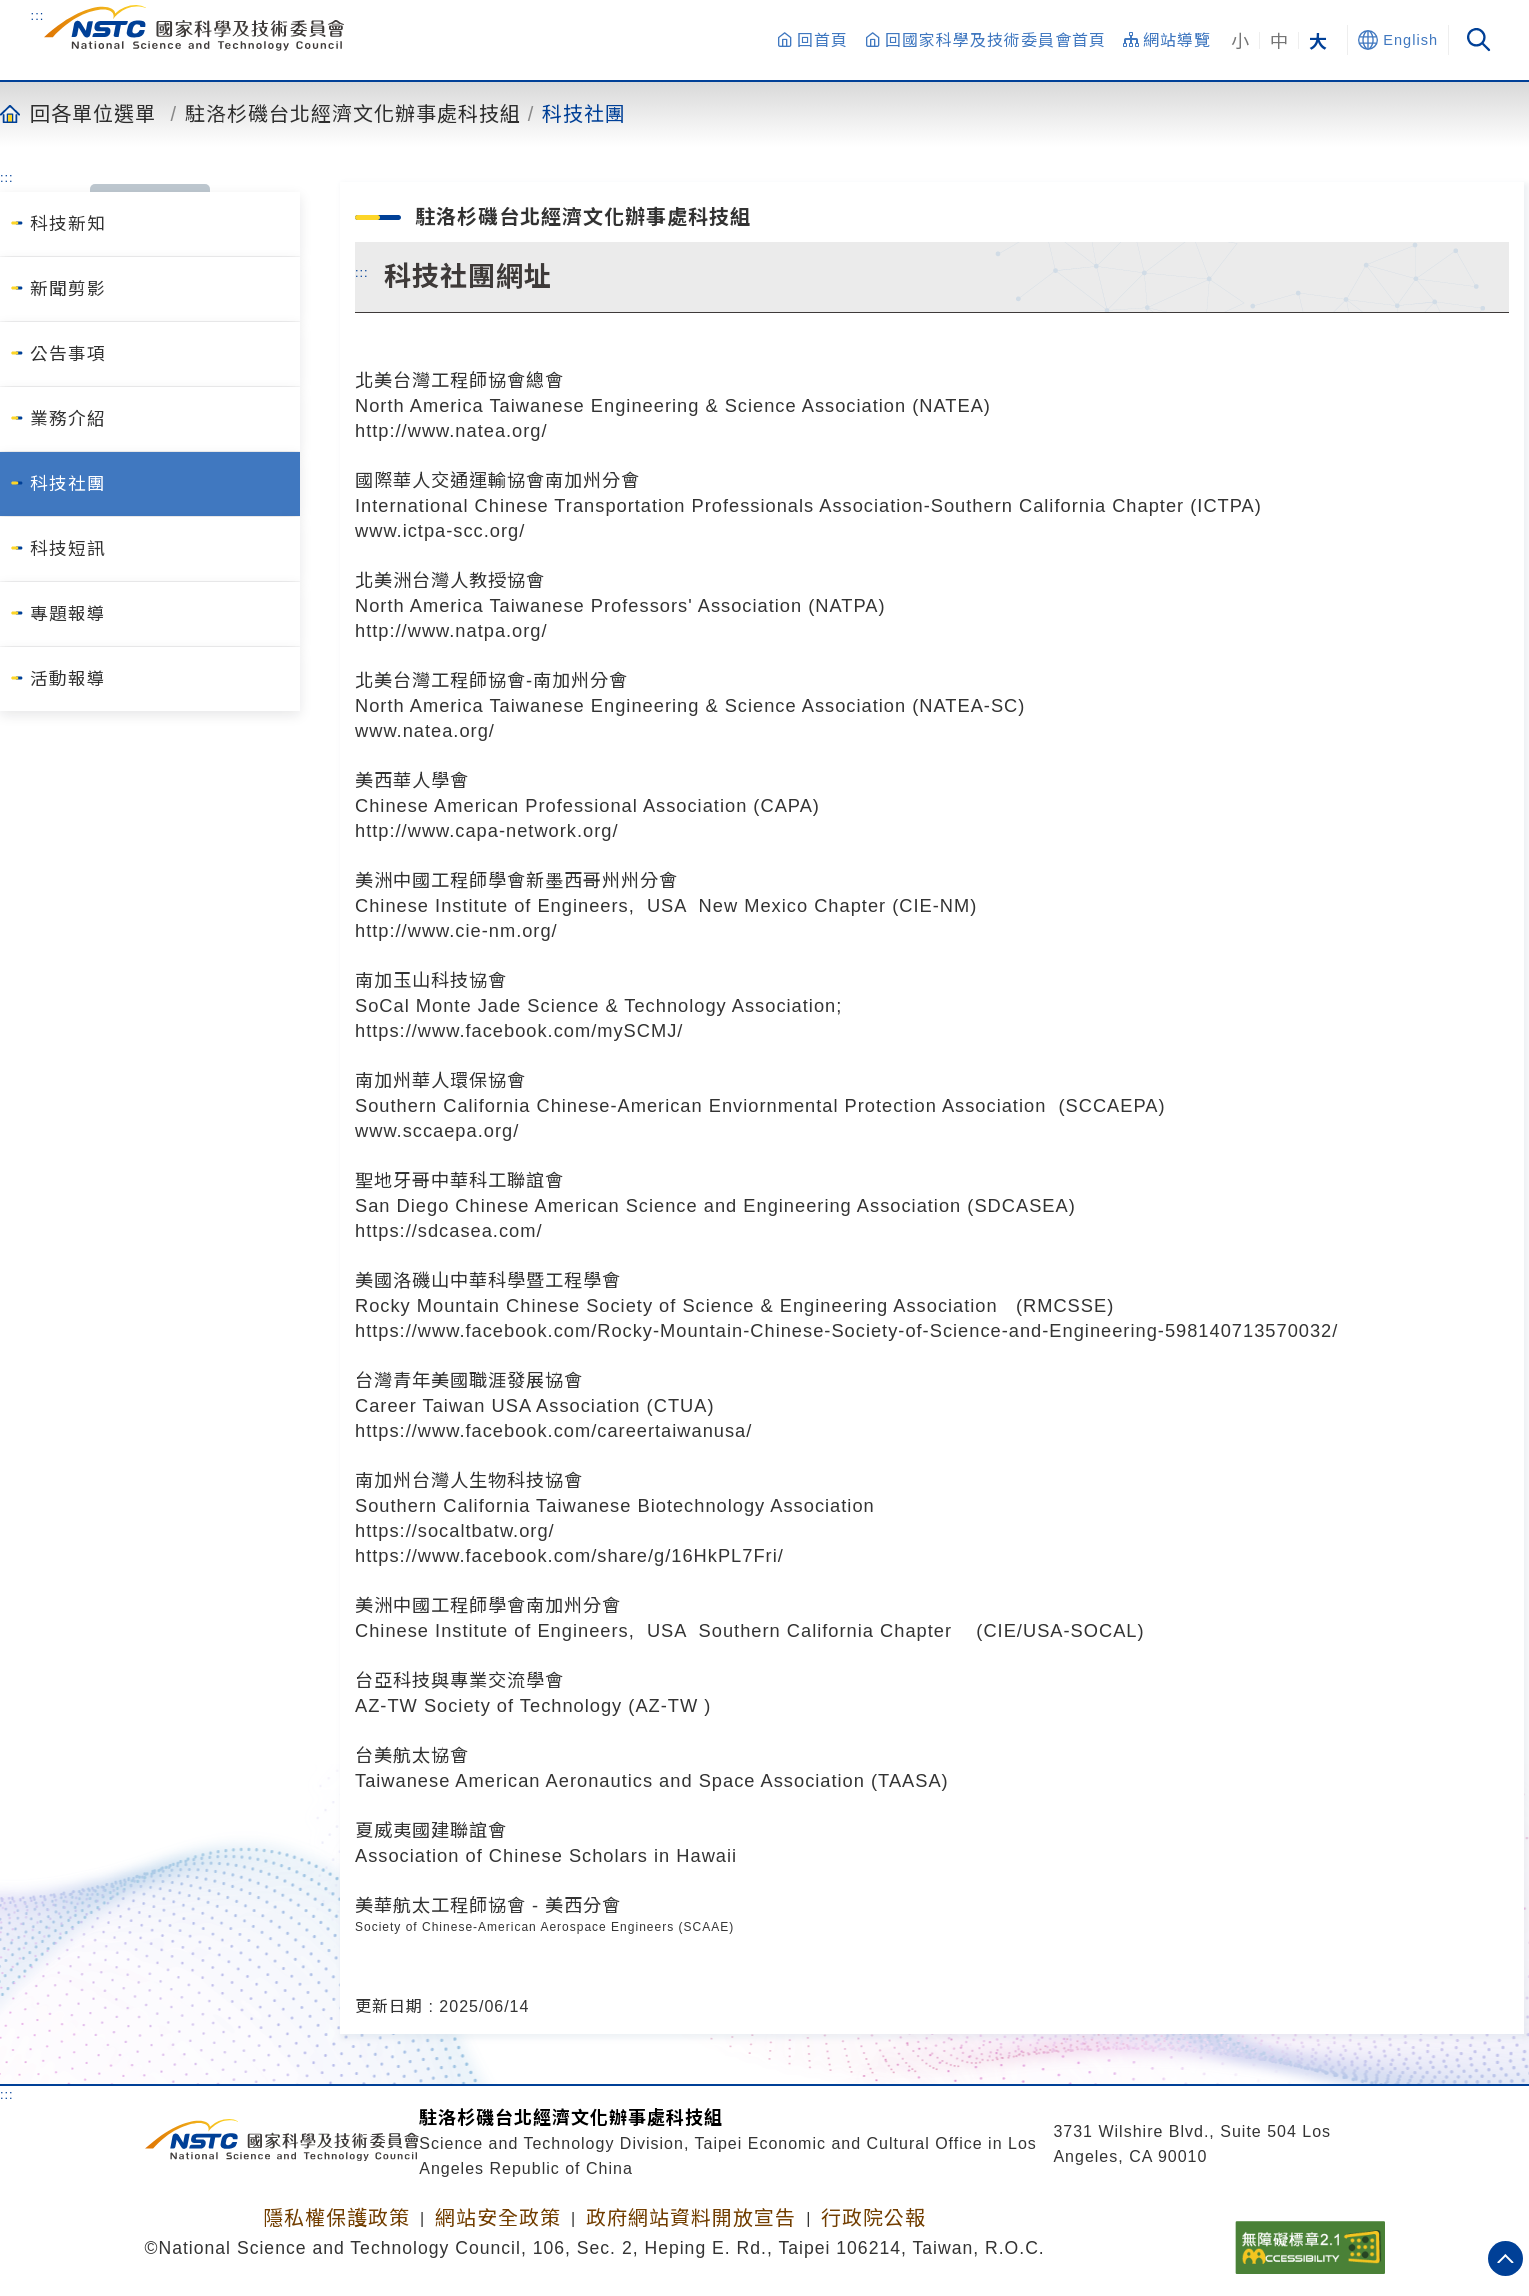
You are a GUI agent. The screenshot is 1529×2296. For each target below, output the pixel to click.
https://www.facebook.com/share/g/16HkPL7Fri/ (569, 1555)
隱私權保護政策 (336, 2218)
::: (38, 15)
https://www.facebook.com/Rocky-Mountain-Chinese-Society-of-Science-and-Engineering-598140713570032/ (846, 1330)
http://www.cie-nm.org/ (456, 930)
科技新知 (68, 224)
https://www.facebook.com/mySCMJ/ (519, 1030)
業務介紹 (68, 419)
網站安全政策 (498, 2218)
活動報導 (68, 679)
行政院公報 (873, 2218)
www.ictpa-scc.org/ (440, 530)
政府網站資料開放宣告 (691, 2218)
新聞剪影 (68, 289)
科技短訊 (68, 549)
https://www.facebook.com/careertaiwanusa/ (553, 1430)
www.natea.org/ (425, 730)
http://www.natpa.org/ (451, 630)
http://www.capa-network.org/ (487, 830)
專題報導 (68, 614)
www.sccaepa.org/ (437, 1130)
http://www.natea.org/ (451, 430)
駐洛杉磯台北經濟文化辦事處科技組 (353, 113)
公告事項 (68, 354)
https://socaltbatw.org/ (455, 1530)
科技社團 (584, 113)
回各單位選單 (93, 113)
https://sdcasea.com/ (449, 1230)
